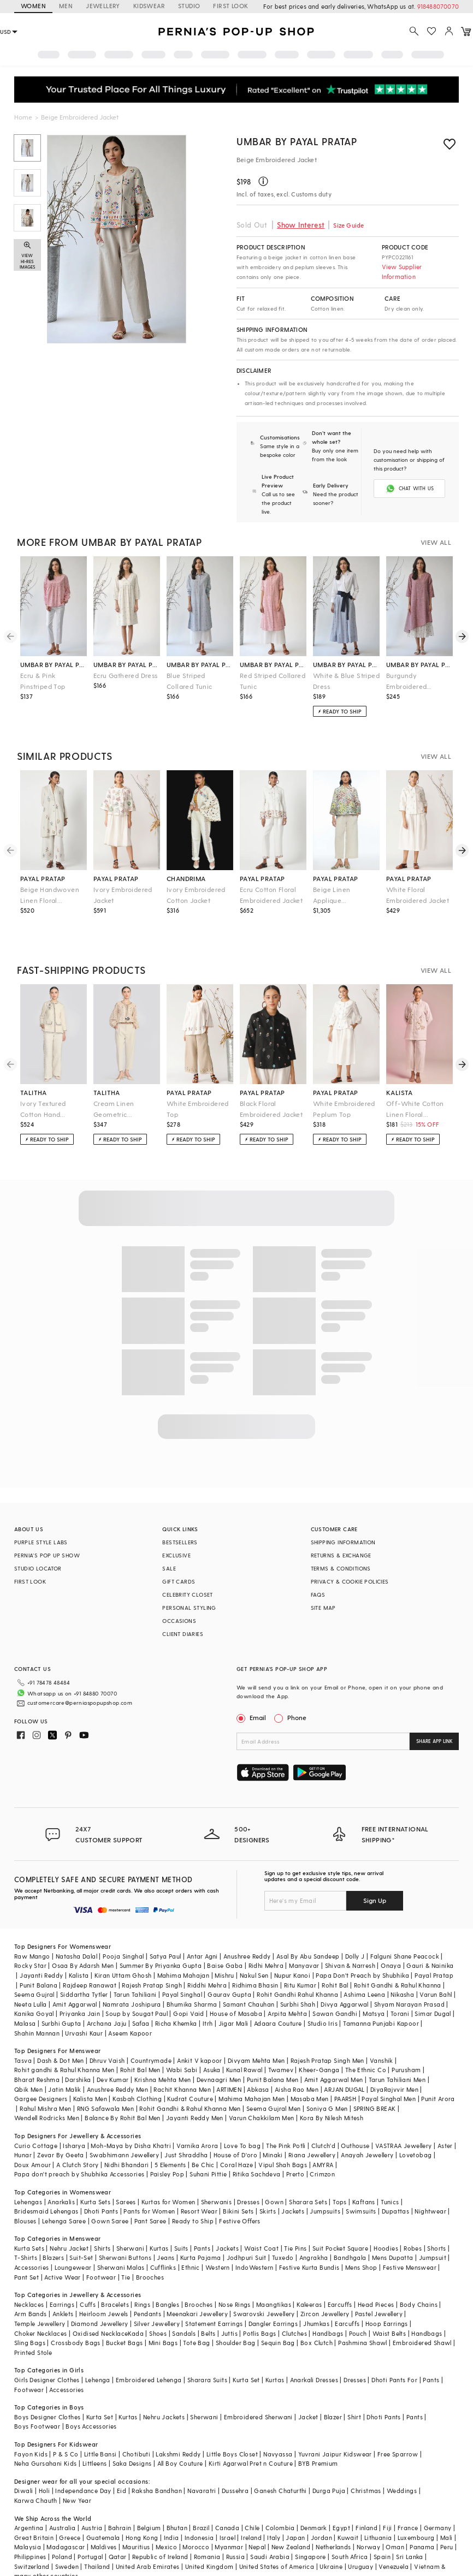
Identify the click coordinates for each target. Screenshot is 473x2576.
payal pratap (43, 869)
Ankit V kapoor (199, 2034)
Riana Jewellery (311, 2128)
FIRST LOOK (230, 5)
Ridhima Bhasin (255, 1958)
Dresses (248, 2175)
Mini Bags (163, 2316)
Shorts (436, 2222)
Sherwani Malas (121, 2241)
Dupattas (395, 2184)
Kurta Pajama (200, 2231)
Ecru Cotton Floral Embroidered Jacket (271, 886)
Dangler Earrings (273, 2297)
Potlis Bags (259, 2307)
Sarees (125, 2175)
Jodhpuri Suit (247, 2231)
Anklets (63, 2287)
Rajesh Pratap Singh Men (327, 2034)
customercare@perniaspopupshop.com (66, 1690)
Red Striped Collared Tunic (272, 672)
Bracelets (115, 2278)
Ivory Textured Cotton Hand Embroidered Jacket (51, 1101)
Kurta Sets (95, 2175)
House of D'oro (236, 2128)
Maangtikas (273, 2278)
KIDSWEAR (149, 5)
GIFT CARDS (178, 1572)
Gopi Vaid (188, 1987)
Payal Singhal (182, 1968)
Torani (400, 1987)
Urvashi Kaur (84, 2006)
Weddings (402, 2464)
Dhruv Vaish (107, 2034)
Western (217, 2241)
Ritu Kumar (300, 1958)
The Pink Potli (286, 2119)
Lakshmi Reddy (178, 2427)
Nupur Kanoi (292, 1949)
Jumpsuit (432, 2231)
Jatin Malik (64, 2063)
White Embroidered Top (198, 1100)
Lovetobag (415, 2128)
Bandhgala (350, 2231)
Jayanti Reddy (41, 1949)
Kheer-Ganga (319, 2043)
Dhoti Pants (101, 2184)
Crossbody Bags (75, 2316)
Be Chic (203, 2138)
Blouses (25, 2194)
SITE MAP (323, 1599)
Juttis (229, 2307)
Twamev (280, 2043)
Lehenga (97, 2353)
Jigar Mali (233, 1997)
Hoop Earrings (386, 2297)
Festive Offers (240, 2194)
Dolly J (355, 1930)
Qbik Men (28, 2063)
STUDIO (189, 5)
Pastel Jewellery (379, 2287)
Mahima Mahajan (183, 1949)
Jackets (292, 2184)
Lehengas (28, 2175)
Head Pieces (376, 2278)
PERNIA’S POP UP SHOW (47, 1546)
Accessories (31, 2241)
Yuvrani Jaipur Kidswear (335, 2427)
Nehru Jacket (69, 2222)
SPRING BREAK (374, 2082)
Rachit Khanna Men (182, 2063)
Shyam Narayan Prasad (409, 1978)
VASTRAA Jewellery (403, 2119)
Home (23, 117)
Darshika (78, 2053)
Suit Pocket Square (340, 2222)
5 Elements (170, 2138)
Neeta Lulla (30, 1978)
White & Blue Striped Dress (346, 672)
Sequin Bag (278, 2316)
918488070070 (438, 6)
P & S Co (65, 2427)
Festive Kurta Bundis (309, 2241)
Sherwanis (216, 2175)
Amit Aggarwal (74, 1978)
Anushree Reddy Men (117, 2063)
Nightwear (430, 2184)
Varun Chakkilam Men (261, 2091)
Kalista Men (90, 2072)
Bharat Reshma (37, 2053)
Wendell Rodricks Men (46, 2091)
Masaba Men (310, 2072)
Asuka (212, 2043)
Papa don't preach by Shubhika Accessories (79, 2147)
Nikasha (402, 1968)
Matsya (374, 1987)
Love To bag (242, 2119)
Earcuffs (340, 2278)
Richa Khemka (176, 1997)
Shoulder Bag (236, 2316)
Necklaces (29, 2278)
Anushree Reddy (247, 1930)
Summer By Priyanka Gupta (161, 1939)
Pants (202, 2222)
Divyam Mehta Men (256, 2034)
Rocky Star (30, 1939)
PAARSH (345, 2072)
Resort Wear (199, 2184)
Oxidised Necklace (100, 2307)
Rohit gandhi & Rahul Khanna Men (64, 2043)
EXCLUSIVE (176, 1546)
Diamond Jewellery (99, 2297)
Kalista (79, 1949)
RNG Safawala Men (105, 2082)
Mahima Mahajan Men (251, 2072)
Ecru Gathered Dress (125, 666)
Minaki (272, 2128)
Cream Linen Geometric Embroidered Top (120, 1101)
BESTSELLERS (179, 1533)
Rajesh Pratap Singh (152, 1958)
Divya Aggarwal (345, 1978)
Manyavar (304, 1939)
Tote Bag (196, 2316)
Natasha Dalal (76, 1930)
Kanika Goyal (34, 1987)
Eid (121, 2464)
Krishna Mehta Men (162, 2053)
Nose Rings (234, 2278)
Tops (340, 2175)
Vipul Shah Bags (282, 2138)
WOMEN (33, 5)
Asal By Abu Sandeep (308, 1930)
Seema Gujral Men (273, 2082)
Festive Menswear (409, 2241)
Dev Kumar (113, 2053)
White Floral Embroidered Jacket (417, 886)
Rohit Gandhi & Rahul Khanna (397, 1958)
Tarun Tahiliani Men (397, 2053)
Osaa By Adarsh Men (83, 1939)
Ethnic (190, 2241)
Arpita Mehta (287, 1987)
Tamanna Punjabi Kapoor (381, 1997)
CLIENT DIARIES (182, 1625)
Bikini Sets (238, 2184)
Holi (44, 2464)
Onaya (391, 1939)
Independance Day (83, 2464)
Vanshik (381, 2034)
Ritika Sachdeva (257, 2147)
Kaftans (363, 2175)
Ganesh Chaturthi (280, 2464)
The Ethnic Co (365, 2043)
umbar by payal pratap (53, 655)
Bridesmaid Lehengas (46, 2184)
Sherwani (130, 2222)
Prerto (295, 2147)
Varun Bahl (435, 1968)
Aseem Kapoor (130, 2006)
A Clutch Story (77, 2138)
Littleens (94, 2437)
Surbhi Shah (297, 1978)
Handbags (327, 2307)
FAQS (318, 1586)
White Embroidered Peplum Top (344, 1100)
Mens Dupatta (392, 2231)
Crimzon (322, 2147)
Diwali (23, 2464)
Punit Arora (437, 2072)
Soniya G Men (327, 2082)
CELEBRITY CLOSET (187, 1586)
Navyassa (277, 2427)
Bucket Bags (124, 2316)
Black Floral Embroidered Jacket (271, 1100)
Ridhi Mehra (266, 1939)
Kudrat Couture (190, 2072)
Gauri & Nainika (429, 1939)
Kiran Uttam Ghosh (123, 1949)
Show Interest (300, 225)
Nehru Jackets (164, 2390)
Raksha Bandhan (157, 2464)
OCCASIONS (179, 1612)
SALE (169, 1559)
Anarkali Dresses (314, 2353)
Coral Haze (236, 2138)
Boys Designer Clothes (47, 2390)
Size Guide (348, 225)
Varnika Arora (197, 2119)
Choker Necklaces (40, 2307)
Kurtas (159, 2222)
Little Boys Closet (232, 2427)
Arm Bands (30, 2287)
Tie (125, 2250)
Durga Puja (328, 2464)
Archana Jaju (107, 1997)
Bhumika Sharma (192, 1978)
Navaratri (201, 2464)
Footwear (101, 2250)
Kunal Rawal (244, 2043)
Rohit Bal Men (140, 2043)
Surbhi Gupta (61, 1997)
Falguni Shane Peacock (404, 1930)
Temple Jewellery (39, 2297)
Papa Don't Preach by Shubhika (362, 1949)
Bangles (167, 2278)
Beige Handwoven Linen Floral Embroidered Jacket (51, 887)
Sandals (184, 2307)
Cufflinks (163, 2241)
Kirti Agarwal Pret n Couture (251, 2437)
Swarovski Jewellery (264, 2287)
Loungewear (73, 2241)
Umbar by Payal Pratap (296, 141)
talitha (33, 1083)
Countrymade (151, 2034)
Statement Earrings (214, 2297)
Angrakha (313, 2231)
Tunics (390, 2175)
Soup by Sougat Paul (136, 1987)
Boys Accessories (91, 2400)
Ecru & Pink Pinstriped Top (43, 672)
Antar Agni (202, 1930)
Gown (274, 2175)
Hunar (23, 2128)
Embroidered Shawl (422, 2316)
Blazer (333, 2390)
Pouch (358, 2307)
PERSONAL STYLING (189, 1599)
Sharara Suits (207, 2353)
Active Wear (62, 2250)
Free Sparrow (397, 2427)
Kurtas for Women (168, 2175)
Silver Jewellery (157, 2297)
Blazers (53, 2231)
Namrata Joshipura (132, 1978)
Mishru (224, 1949)
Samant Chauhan (249, 1978)
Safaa (141, 1997)
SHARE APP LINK (434, 1732)
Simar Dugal (433, 1987)
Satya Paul (165, 1930)
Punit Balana (38, 1958)
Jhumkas (316, 2297)
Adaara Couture (278, 1997)
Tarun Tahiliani (135, 1968)
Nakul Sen (254, 1949)
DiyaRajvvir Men (394, 2063)
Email (252, 1708)
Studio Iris (323, 1997)
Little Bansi (100, 2427)
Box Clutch (316, 2316)
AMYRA (322, 2138)
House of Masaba (236, 1987)
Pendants (147, 2287)
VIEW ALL (436, 533)
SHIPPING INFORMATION (343, 1533)
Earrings (62, 2278)
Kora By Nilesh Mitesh (331, 2091)
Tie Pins (295, 2222)
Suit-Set (81, 2231)
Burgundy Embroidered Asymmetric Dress (414, 673)
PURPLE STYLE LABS (41, 1533)
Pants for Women (149, 2184)
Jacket (308, 2390)
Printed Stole (33, 2326)
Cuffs (88, 2278)
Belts (208, 2307)
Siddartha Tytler (84, 1968)
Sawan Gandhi (334, 1987)
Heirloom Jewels (103, 2287)
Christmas (366, 2464)
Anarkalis (61, 2175)
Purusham (406, 2043)
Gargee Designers (40, 2072)
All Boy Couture (180, 2437)
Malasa (25, 1997)
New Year (77, 2474)
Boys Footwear (37, 2400)
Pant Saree (150, 2194)
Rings (142, 2278)
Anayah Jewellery (367, 2128)
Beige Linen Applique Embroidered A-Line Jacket (344, 887)
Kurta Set (246, 2353)
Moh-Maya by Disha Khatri (131, 2119)
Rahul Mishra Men (45, 2082)
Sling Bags (29, 2316)
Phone (296, 1708)
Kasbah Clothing (137, 2072)
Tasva (23, 2034)
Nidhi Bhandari (126, 2138)
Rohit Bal (335, 1958)
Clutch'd (323, 2119)
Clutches (294, 2307)
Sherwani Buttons (125, 2231)
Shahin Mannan (37, 2006)
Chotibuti (136, 2427)
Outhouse (355, 2119)
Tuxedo (282, 2231)
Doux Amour (32, 2138)
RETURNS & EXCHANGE (341, 1546)
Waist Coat (261, 2222)
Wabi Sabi (182, 2043)
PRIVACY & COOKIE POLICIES (350, 1572)
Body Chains (418, 2278)
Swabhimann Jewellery (124, 2128)
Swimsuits (361, 2184)
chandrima (186, 869)
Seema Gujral (34, 1968)
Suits (181, 2222)
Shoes (158, 2307)
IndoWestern (254, 2241)
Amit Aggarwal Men (333, 2053)
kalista (399, 1083)
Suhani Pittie (208, 2147)
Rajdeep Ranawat (89, 1958)
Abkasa (258, 2063)
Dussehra (235, 2464)
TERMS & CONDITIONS (341, 1559)
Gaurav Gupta (229, 1968)
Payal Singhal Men (389, 2072)
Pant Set (26, 2250)
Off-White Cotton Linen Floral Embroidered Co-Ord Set (419, 1101)
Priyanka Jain (80, 1987)
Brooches (150, 2250)
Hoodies (386, 2222)
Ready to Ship (193, 2194)
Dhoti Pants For (394, 2353)
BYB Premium (318, 2437)
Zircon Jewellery (324, 2287)
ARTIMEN (228, 2063)
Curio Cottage (35, 2119)
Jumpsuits (325, 2184)
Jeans (165, 2231)
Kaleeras (309, 2278)
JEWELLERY (103, 5)
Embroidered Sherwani (258, 2390)
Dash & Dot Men (60, 2034)
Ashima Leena (364, 1968)
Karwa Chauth (35, 2474)
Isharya (74, 2119)
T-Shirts (25, 2231)
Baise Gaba (225, 1939)
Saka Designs (132, 2437)
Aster (445, 2119)
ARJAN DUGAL (344, 2063)
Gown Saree (109, 2194)
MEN (66, 5)
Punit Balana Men (272, 2053)
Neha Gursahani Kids (45, 2437)
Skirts (267, 2184)
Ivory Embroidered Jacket (122, 886)
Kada (136, 2307)
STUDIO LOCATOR (38, 1559)
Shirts (102, 2222)
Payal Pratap (434, 1949)
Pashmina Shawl (362, 2316)
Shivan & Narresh (350, 1939)
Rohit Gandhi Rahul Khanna (297, 1968)
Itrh (208, 1997)
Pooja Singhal (123, 1930)
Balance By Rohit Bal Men (123, 2091)
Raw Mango (32, 1930)
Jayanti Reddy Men (194, 2091)
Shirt (354, 2390)
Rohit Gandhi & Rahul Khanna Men (189, 2082)
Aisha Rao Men (296, 2063)
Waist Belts (389, 2307)
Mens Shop (361, 2241)
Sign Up (374, 1874)
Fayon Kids (31, 2427)
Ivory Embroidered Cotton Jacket (196, 886)
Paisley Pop (167, 2147)
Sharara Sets (308, 2175)
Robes (413, 2222)
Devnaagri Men (219, 2053)
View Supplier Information (402, 271)
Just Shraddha (186, 2128)
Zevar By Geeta (60, 2128)
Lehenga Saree (64, 2194)
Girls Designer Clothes (47, 2353)
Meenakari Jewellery (197, 2287)
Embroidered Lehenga (149, 2353)
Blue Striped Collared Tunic (189, 672)
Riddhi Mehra (207, 1958)
